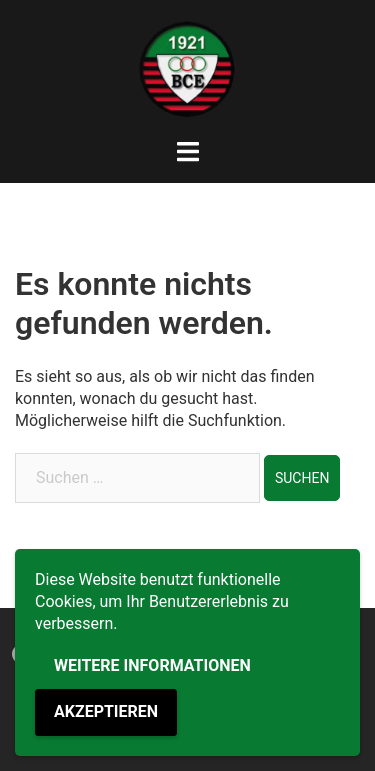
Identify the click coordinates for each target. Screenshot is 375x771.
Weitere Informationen (152, 665)
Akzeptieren (106, 711)
